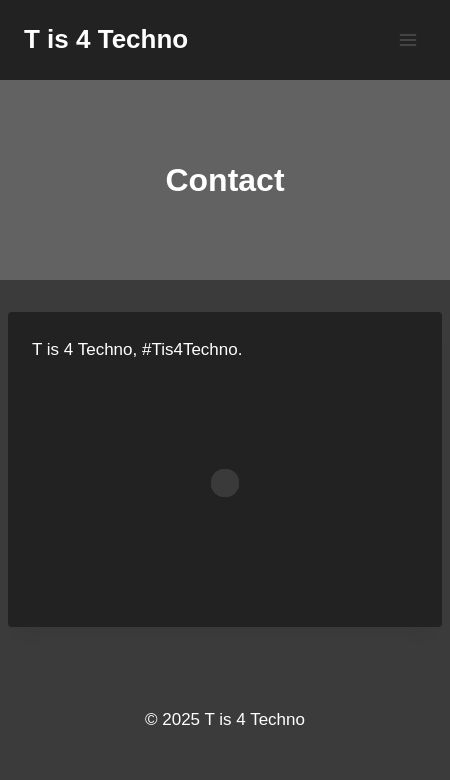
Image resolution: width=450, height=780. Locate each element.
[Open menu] (407, 39)
